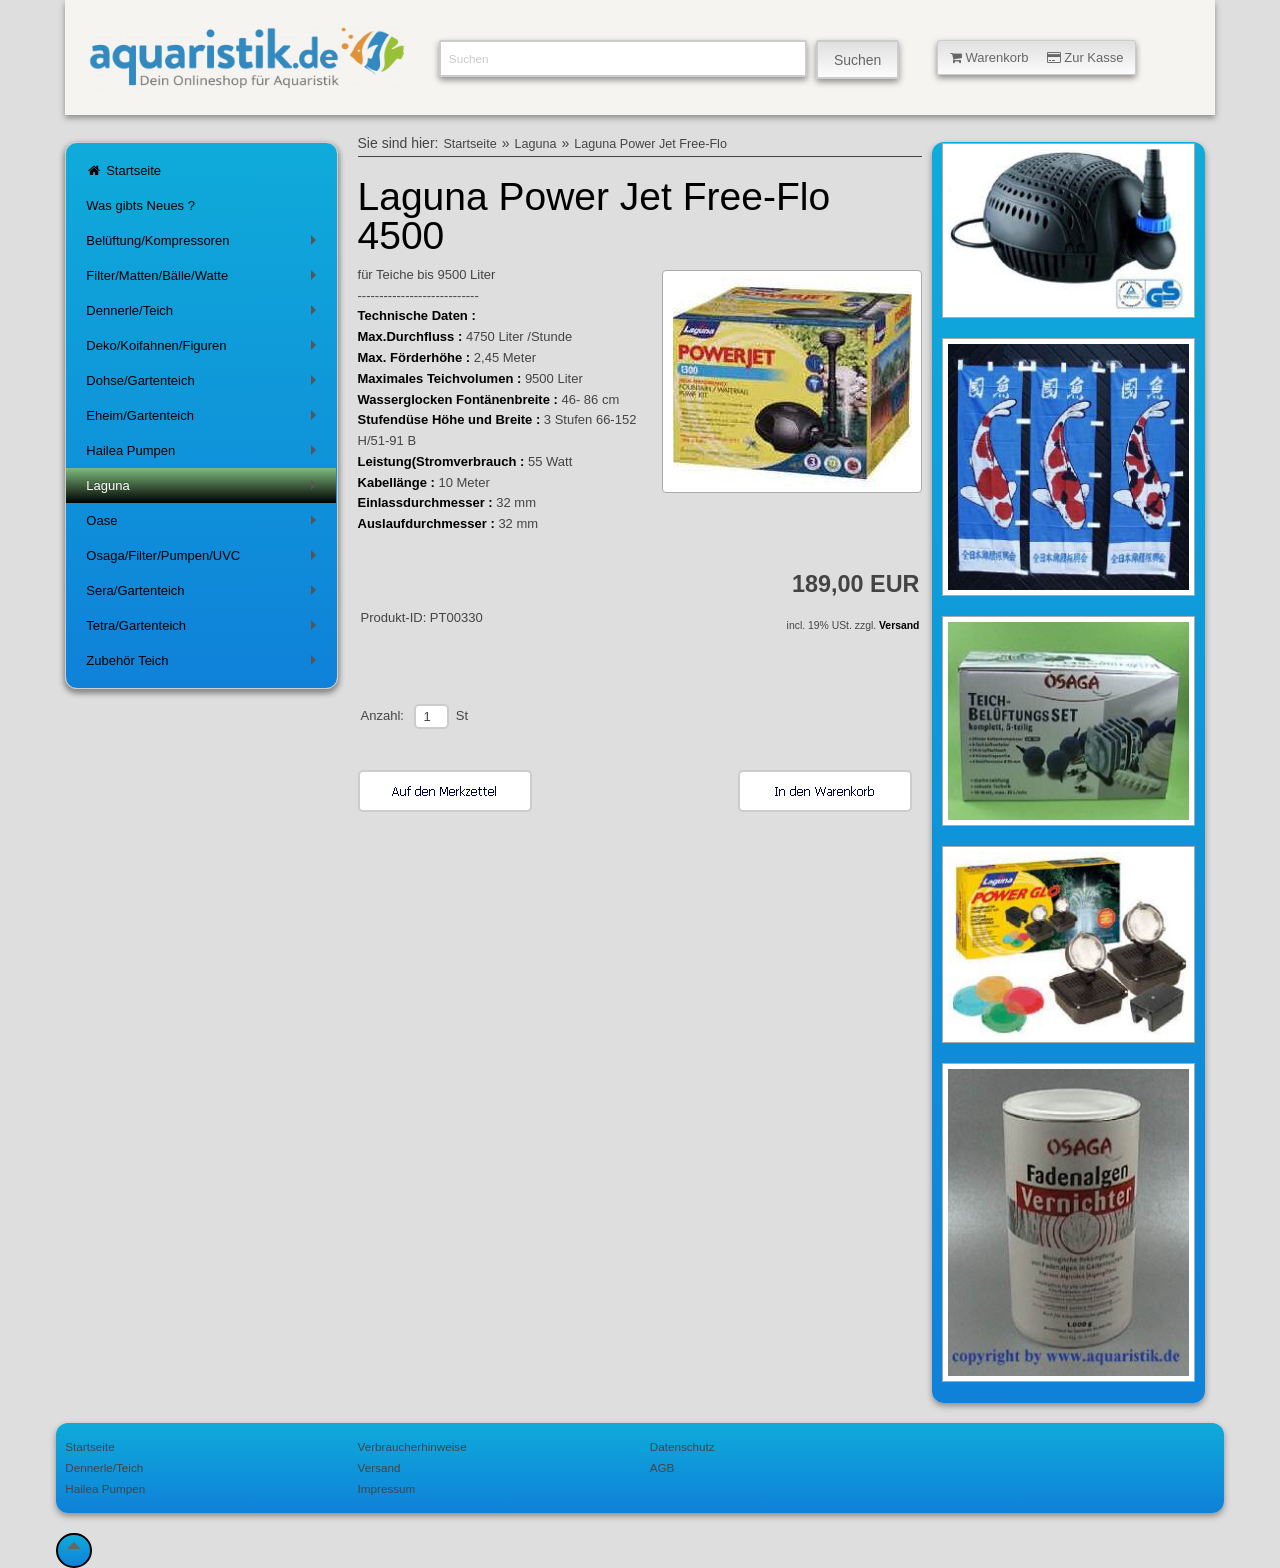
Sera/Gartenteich (204, 594)
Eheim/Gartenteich (204, 419)
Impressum (387, 1488)
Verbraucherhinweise (412, 1446)
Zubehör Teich (204, 664)
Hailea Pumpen (204, 454)
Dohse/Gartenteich (204, 384)
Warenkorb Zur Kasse (1037, 57)
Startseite (123, 170)
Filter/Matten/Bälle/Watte (204, 279)
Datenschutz (682, 1446)
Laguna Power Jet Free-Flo (650, 144)
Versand (899, 625)
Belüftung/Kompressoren (204, 244)
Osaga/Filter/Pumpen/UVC (204, 559)
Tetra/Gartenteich (204, 629)
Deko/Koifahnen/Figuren (204, 349)
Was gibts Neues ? (140, 205)
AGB (662, 1467)
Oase (204, 524)
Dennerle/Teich (204, 314)
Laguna (204, 489)
